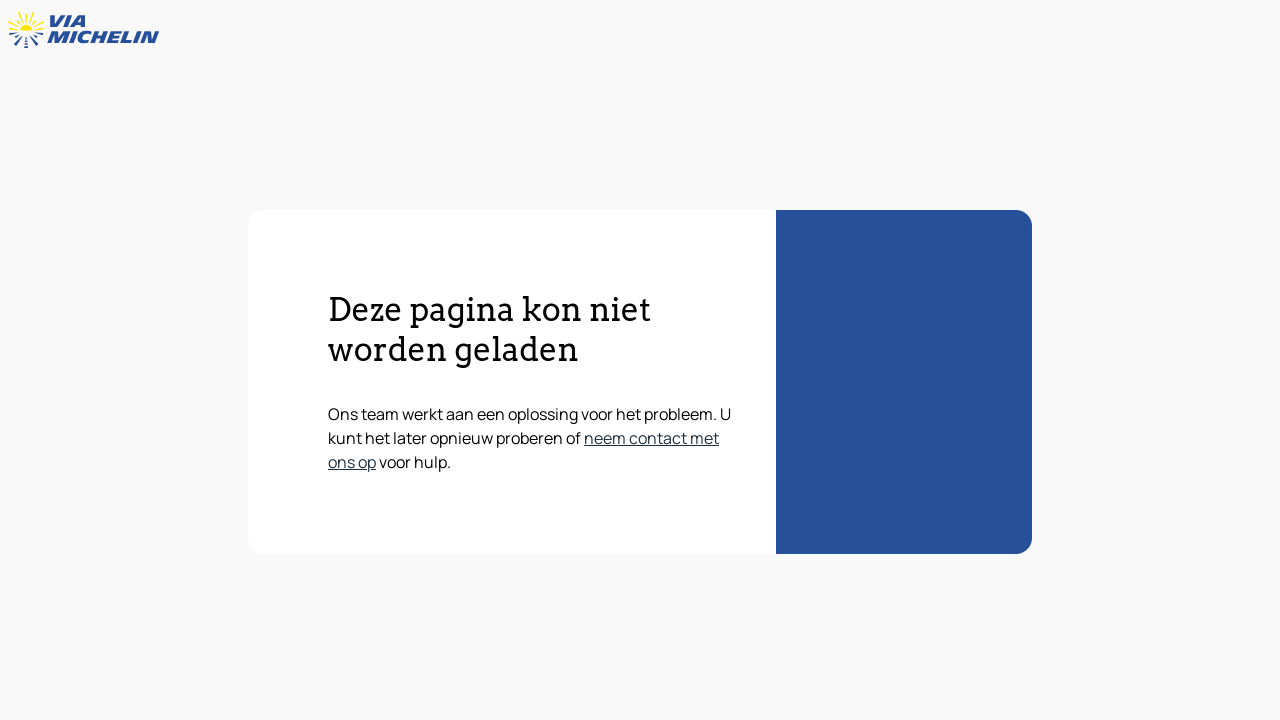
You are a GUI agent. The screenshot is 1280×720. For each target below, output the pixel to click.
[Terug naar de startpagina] (88, 30)
